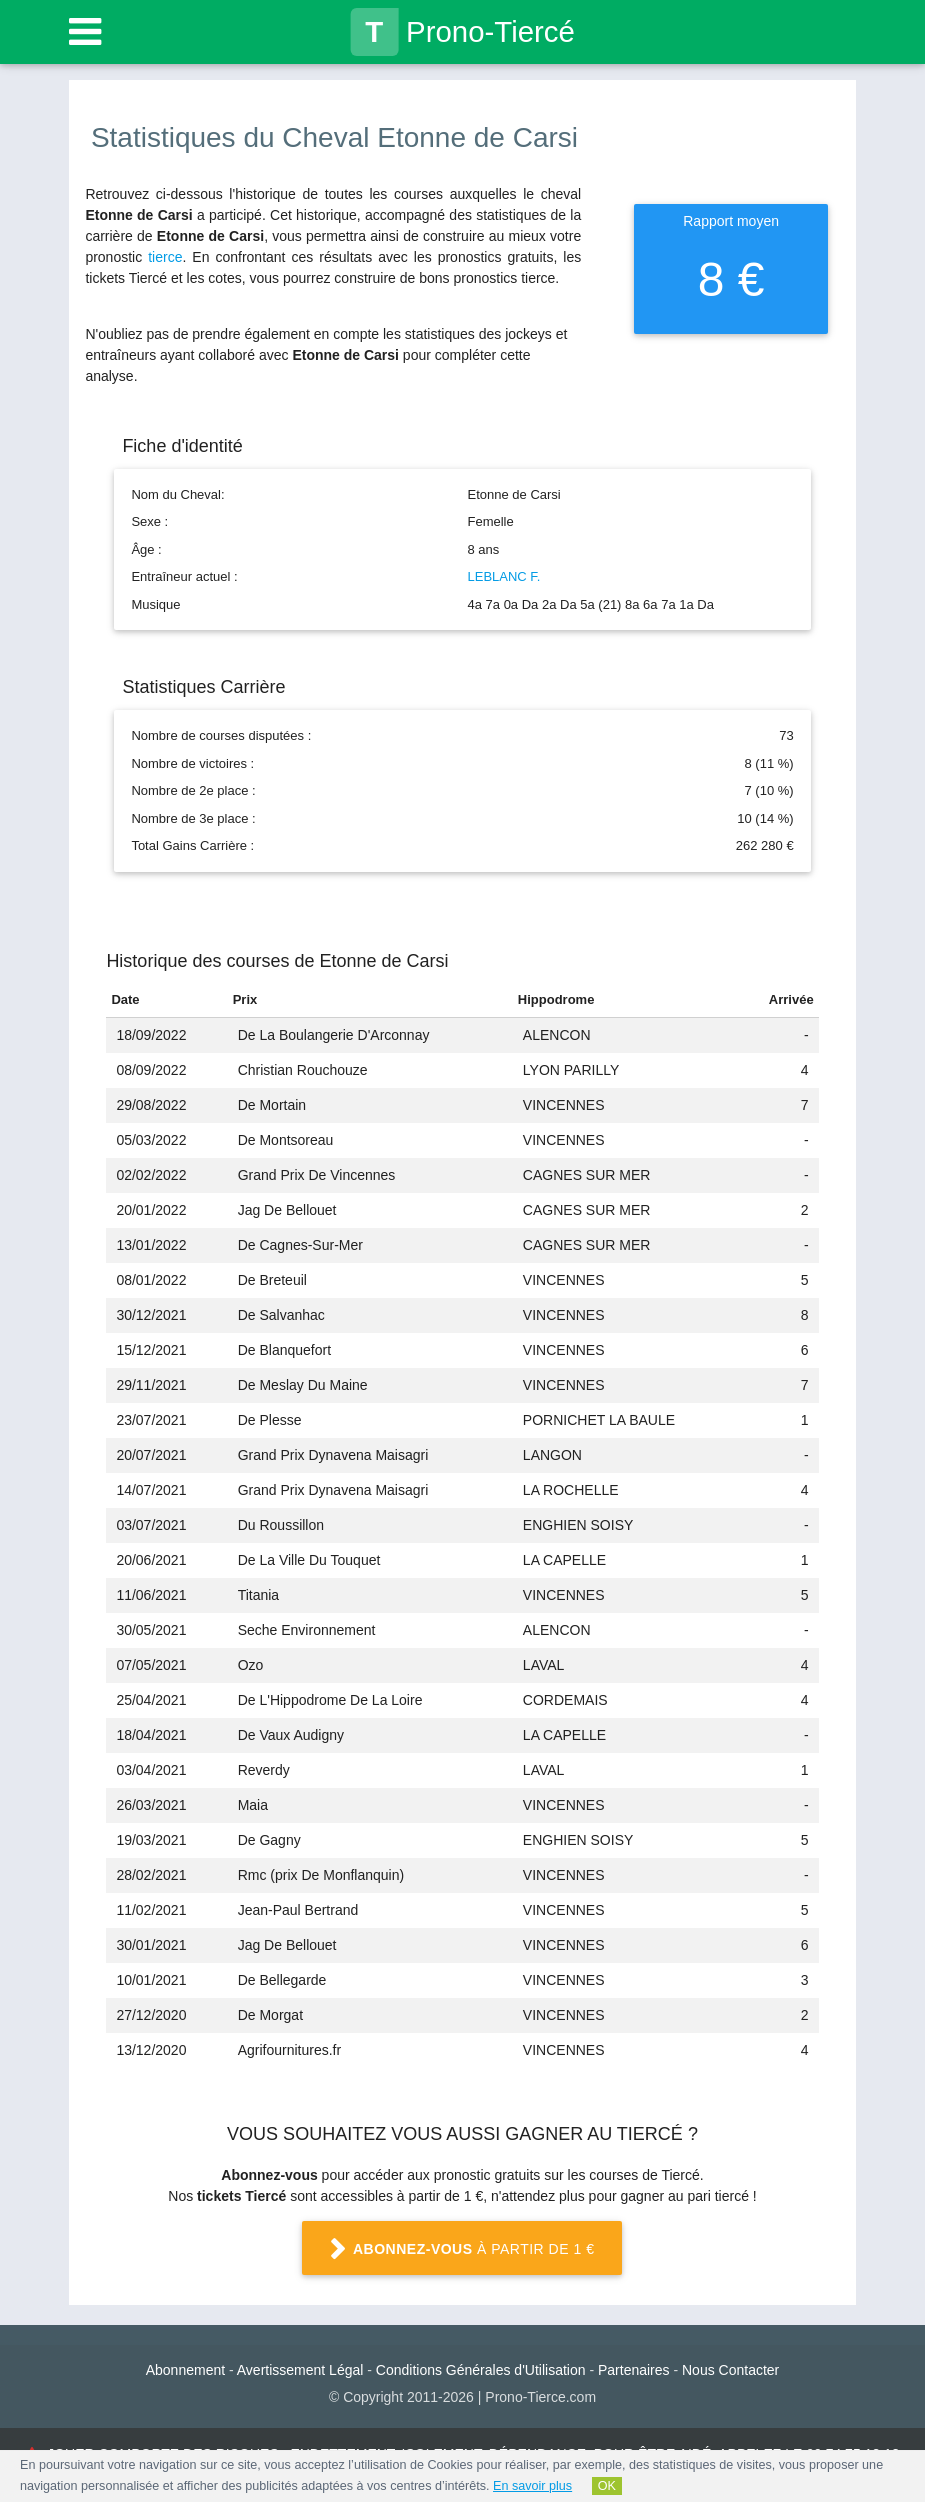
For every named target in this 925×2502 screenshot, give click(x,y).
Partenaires (634, 2370)
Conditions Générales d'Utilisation (481, 2370)
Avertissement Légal (300, 2370)
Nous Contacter (730, 2370)
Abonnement (185, 2370)
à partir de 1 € (462, 2250)
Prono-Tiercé (462, 32)
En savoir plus (532, 2486)
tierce (165, 257)
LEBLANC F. (504, 576)
